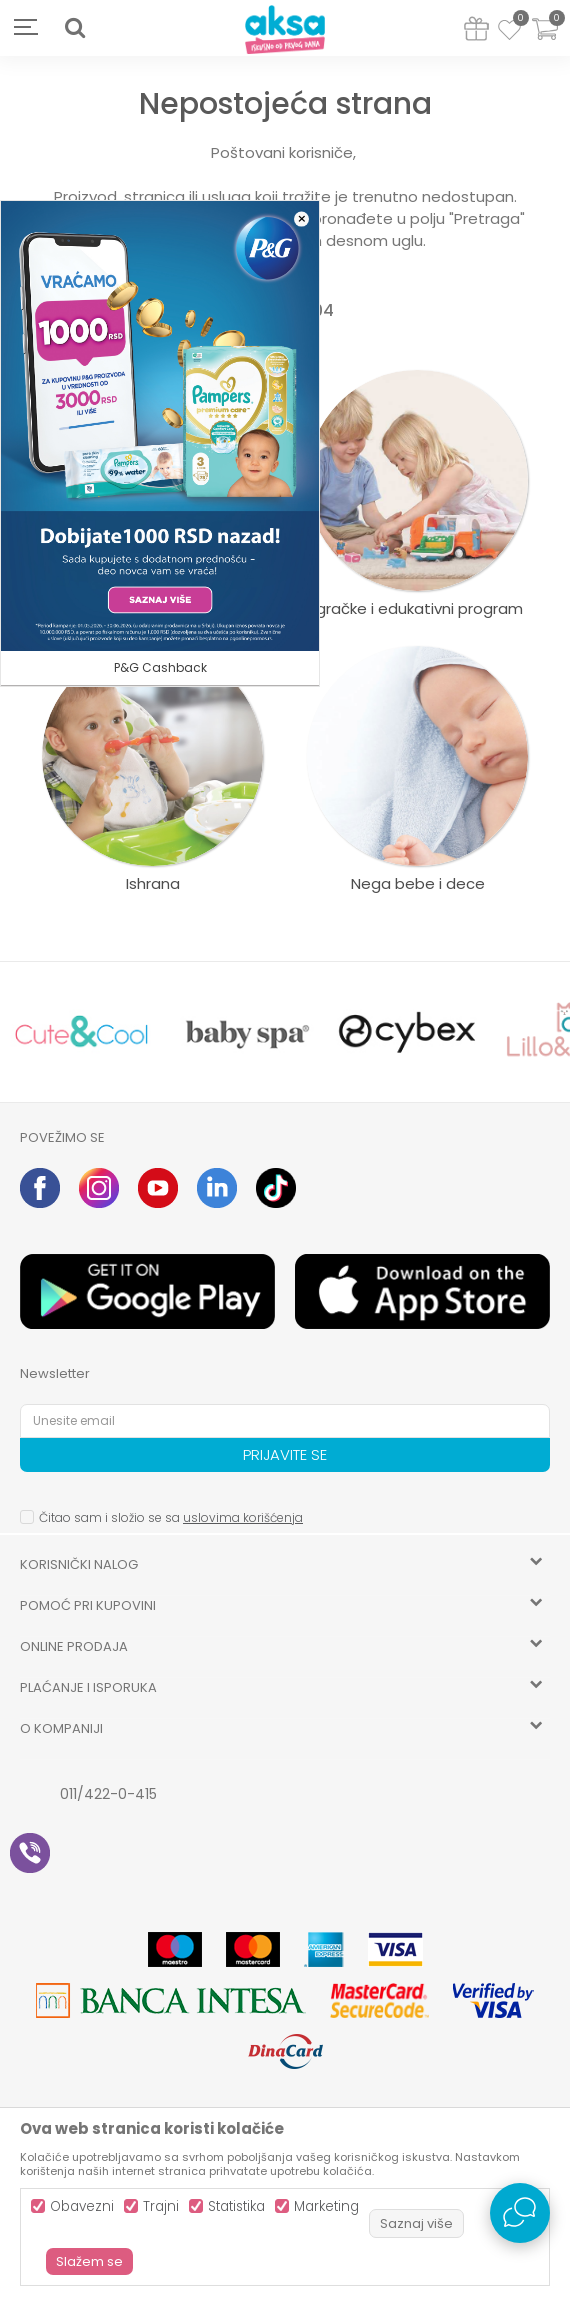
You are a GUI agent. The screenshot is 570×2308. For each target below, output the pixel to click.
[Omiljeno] (509, 33)
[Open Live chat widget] (520, 2213)
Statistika (236, 2206)
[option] (81, 1032)
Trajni (161, 2206)
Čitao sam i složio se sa (171, 1517)
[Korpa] (545, 41)
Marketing (326, 2206)
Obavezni (82, 2206)
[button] (75, 28)
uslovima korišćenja (243, 1517)
